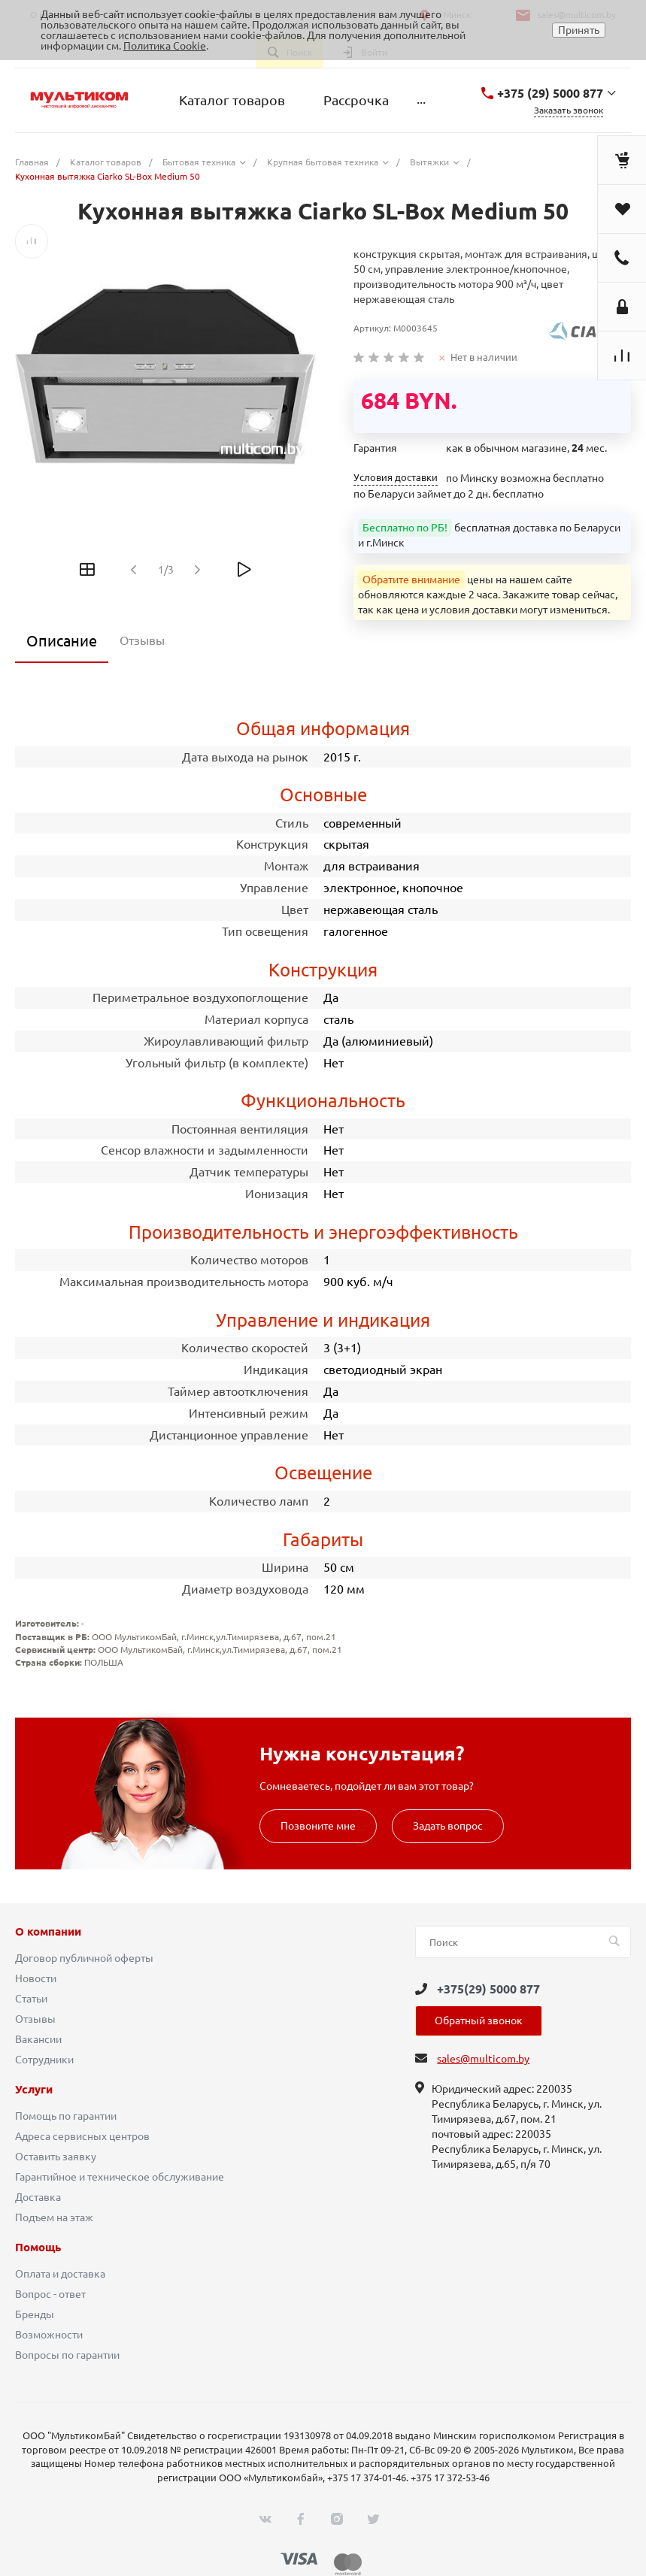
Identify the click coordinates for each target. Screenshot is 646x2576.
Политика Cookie (164, 46)
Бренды (34, 2314)
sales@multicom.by (483, 2059)
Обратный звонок (479, 2020)
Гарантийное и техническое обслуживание (119, 2177)
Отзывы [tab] (142, 640)
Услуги (34, 2090)
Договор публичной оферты (84, 1958)
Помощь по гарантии (66, 2116)
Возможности (49, 2335)
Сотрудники (44, 2060)
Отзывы (35, 2019)
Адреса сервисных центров (82, 2136)
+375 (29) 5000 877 (550, 93)
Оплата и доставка (60, 2274)
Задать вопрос (448, 1826)
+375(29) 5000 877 (488, 1989)
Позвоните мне (318, 1826)
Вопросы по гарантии (67, 2355)
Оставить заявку (55, 2157)
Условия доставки (395, 478)
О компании (48, 1932)
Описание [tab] (61, 640)
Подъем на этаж (54, 2217)
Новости (35, 1978)
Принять (578, 30)
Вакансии (38, 2039)
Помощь (38, 2248)
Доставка (38, 2197)
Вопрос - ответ (50, 2294)
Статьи (31, 1999)
